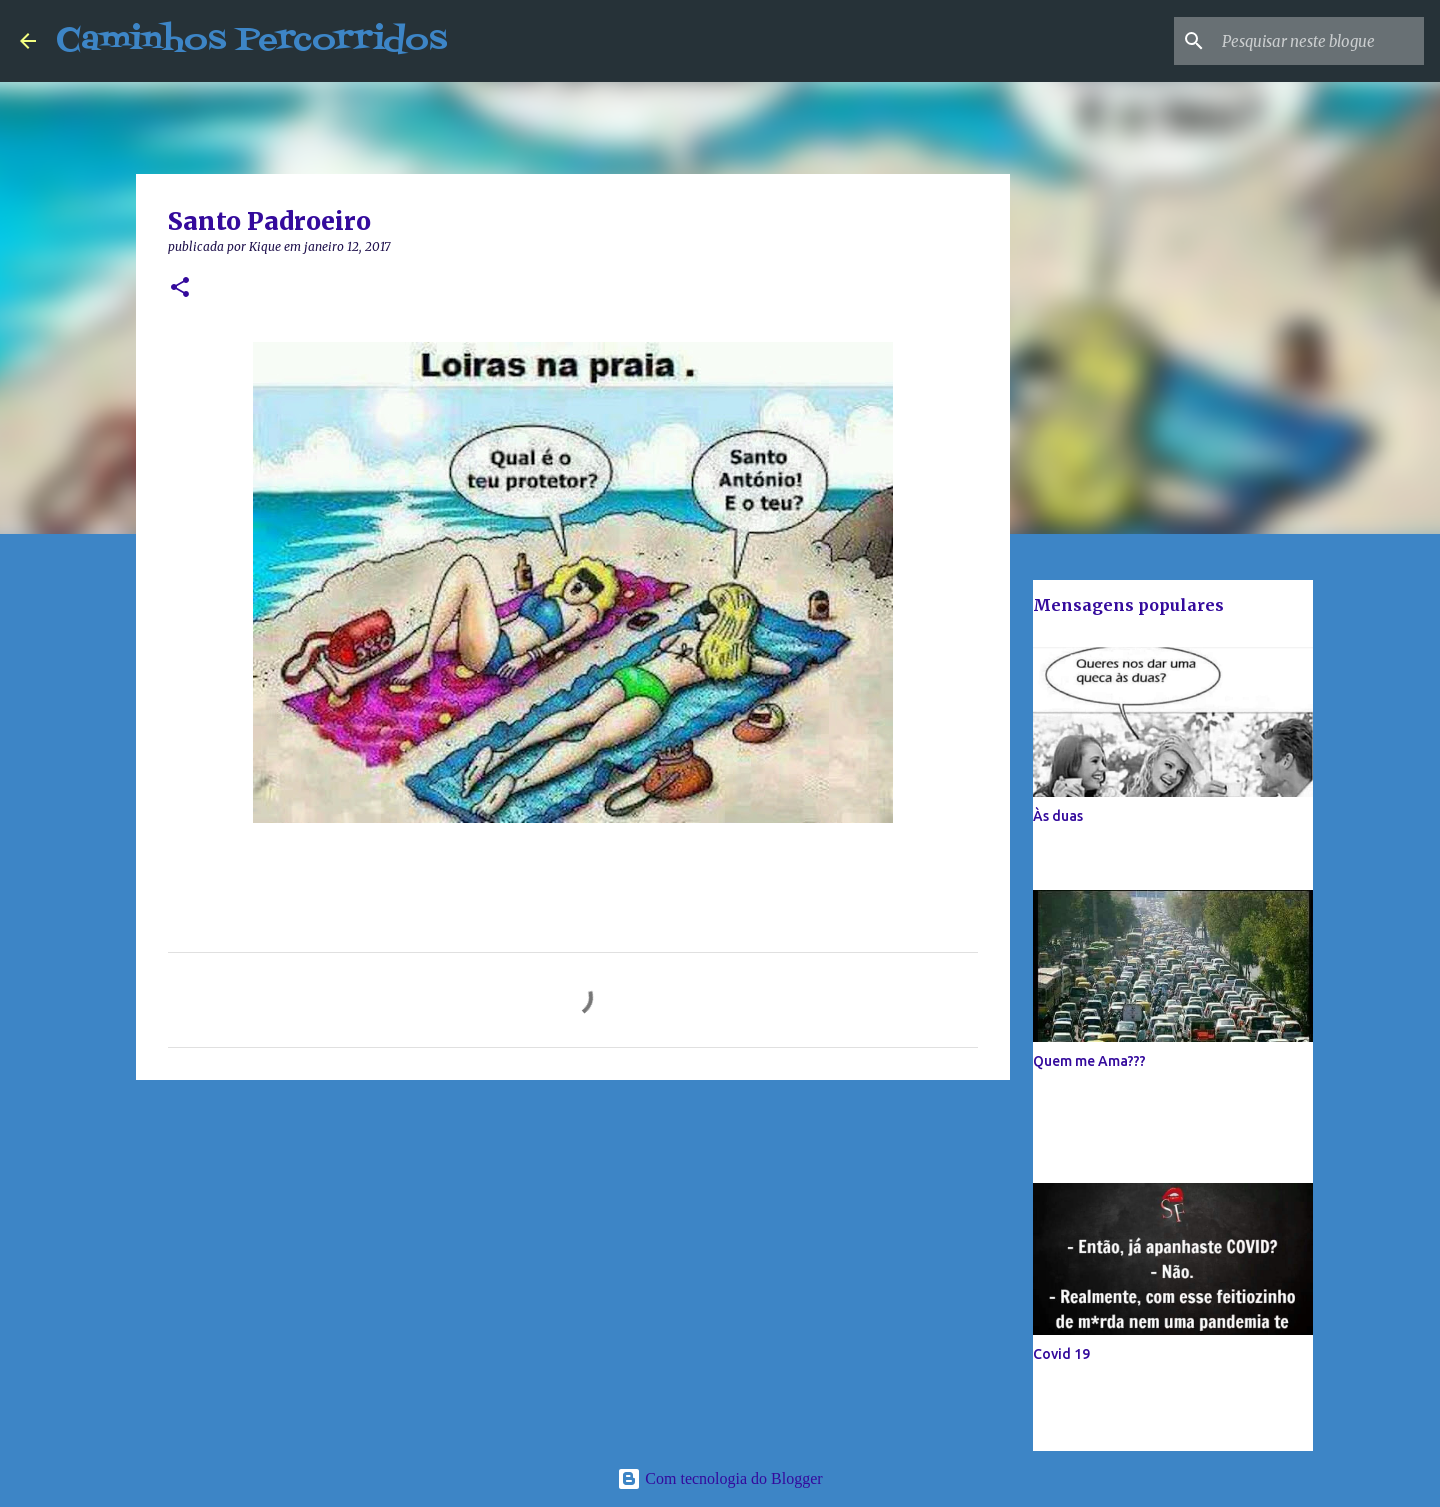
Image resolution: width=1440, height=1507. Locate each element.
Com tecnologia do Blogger (719, 1478)
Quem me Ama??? (1089, 1061)
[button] (180, 288)
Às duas (1058, 816)
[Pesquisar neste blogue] (1319, 41)
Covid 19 (1061, 1354)
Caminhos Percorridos (251, 40)
